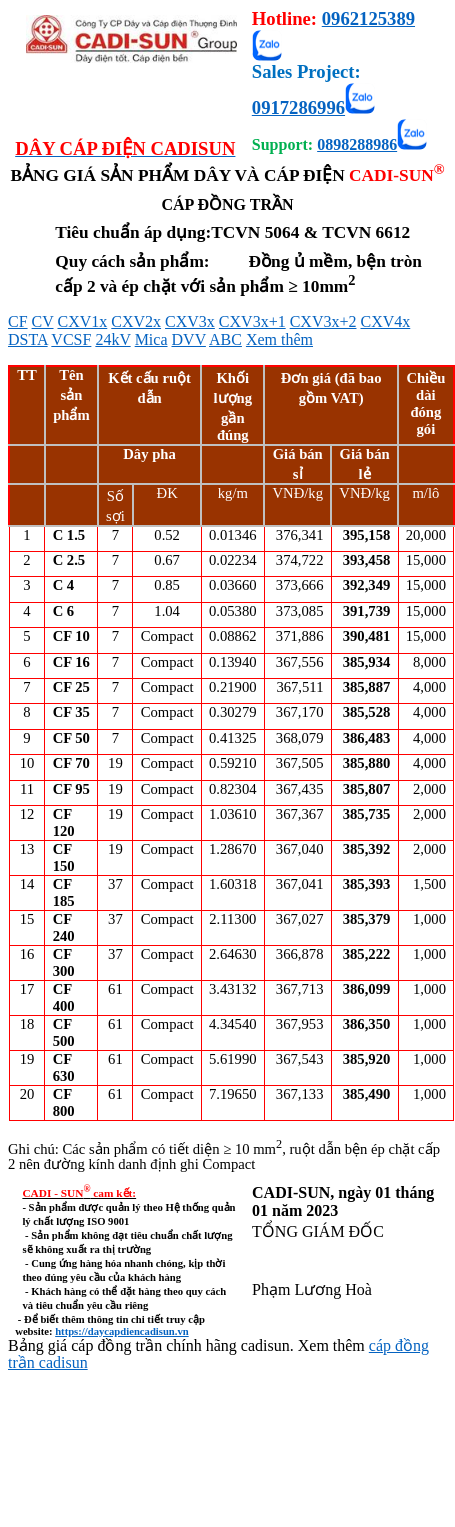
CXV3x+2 (323, 321)
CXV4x (385, 321)
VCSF (71, 339)
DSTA (28, 339)
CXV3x (190, 321)
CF (18, 321)
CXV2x (136, 321)
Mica (151, 339)
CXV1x (83, 321)
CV (43, 321)
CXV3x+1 (252, 321)
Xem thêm (279, 339)
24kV (112, 339)
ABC (225, 339)
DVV (189, 339)
